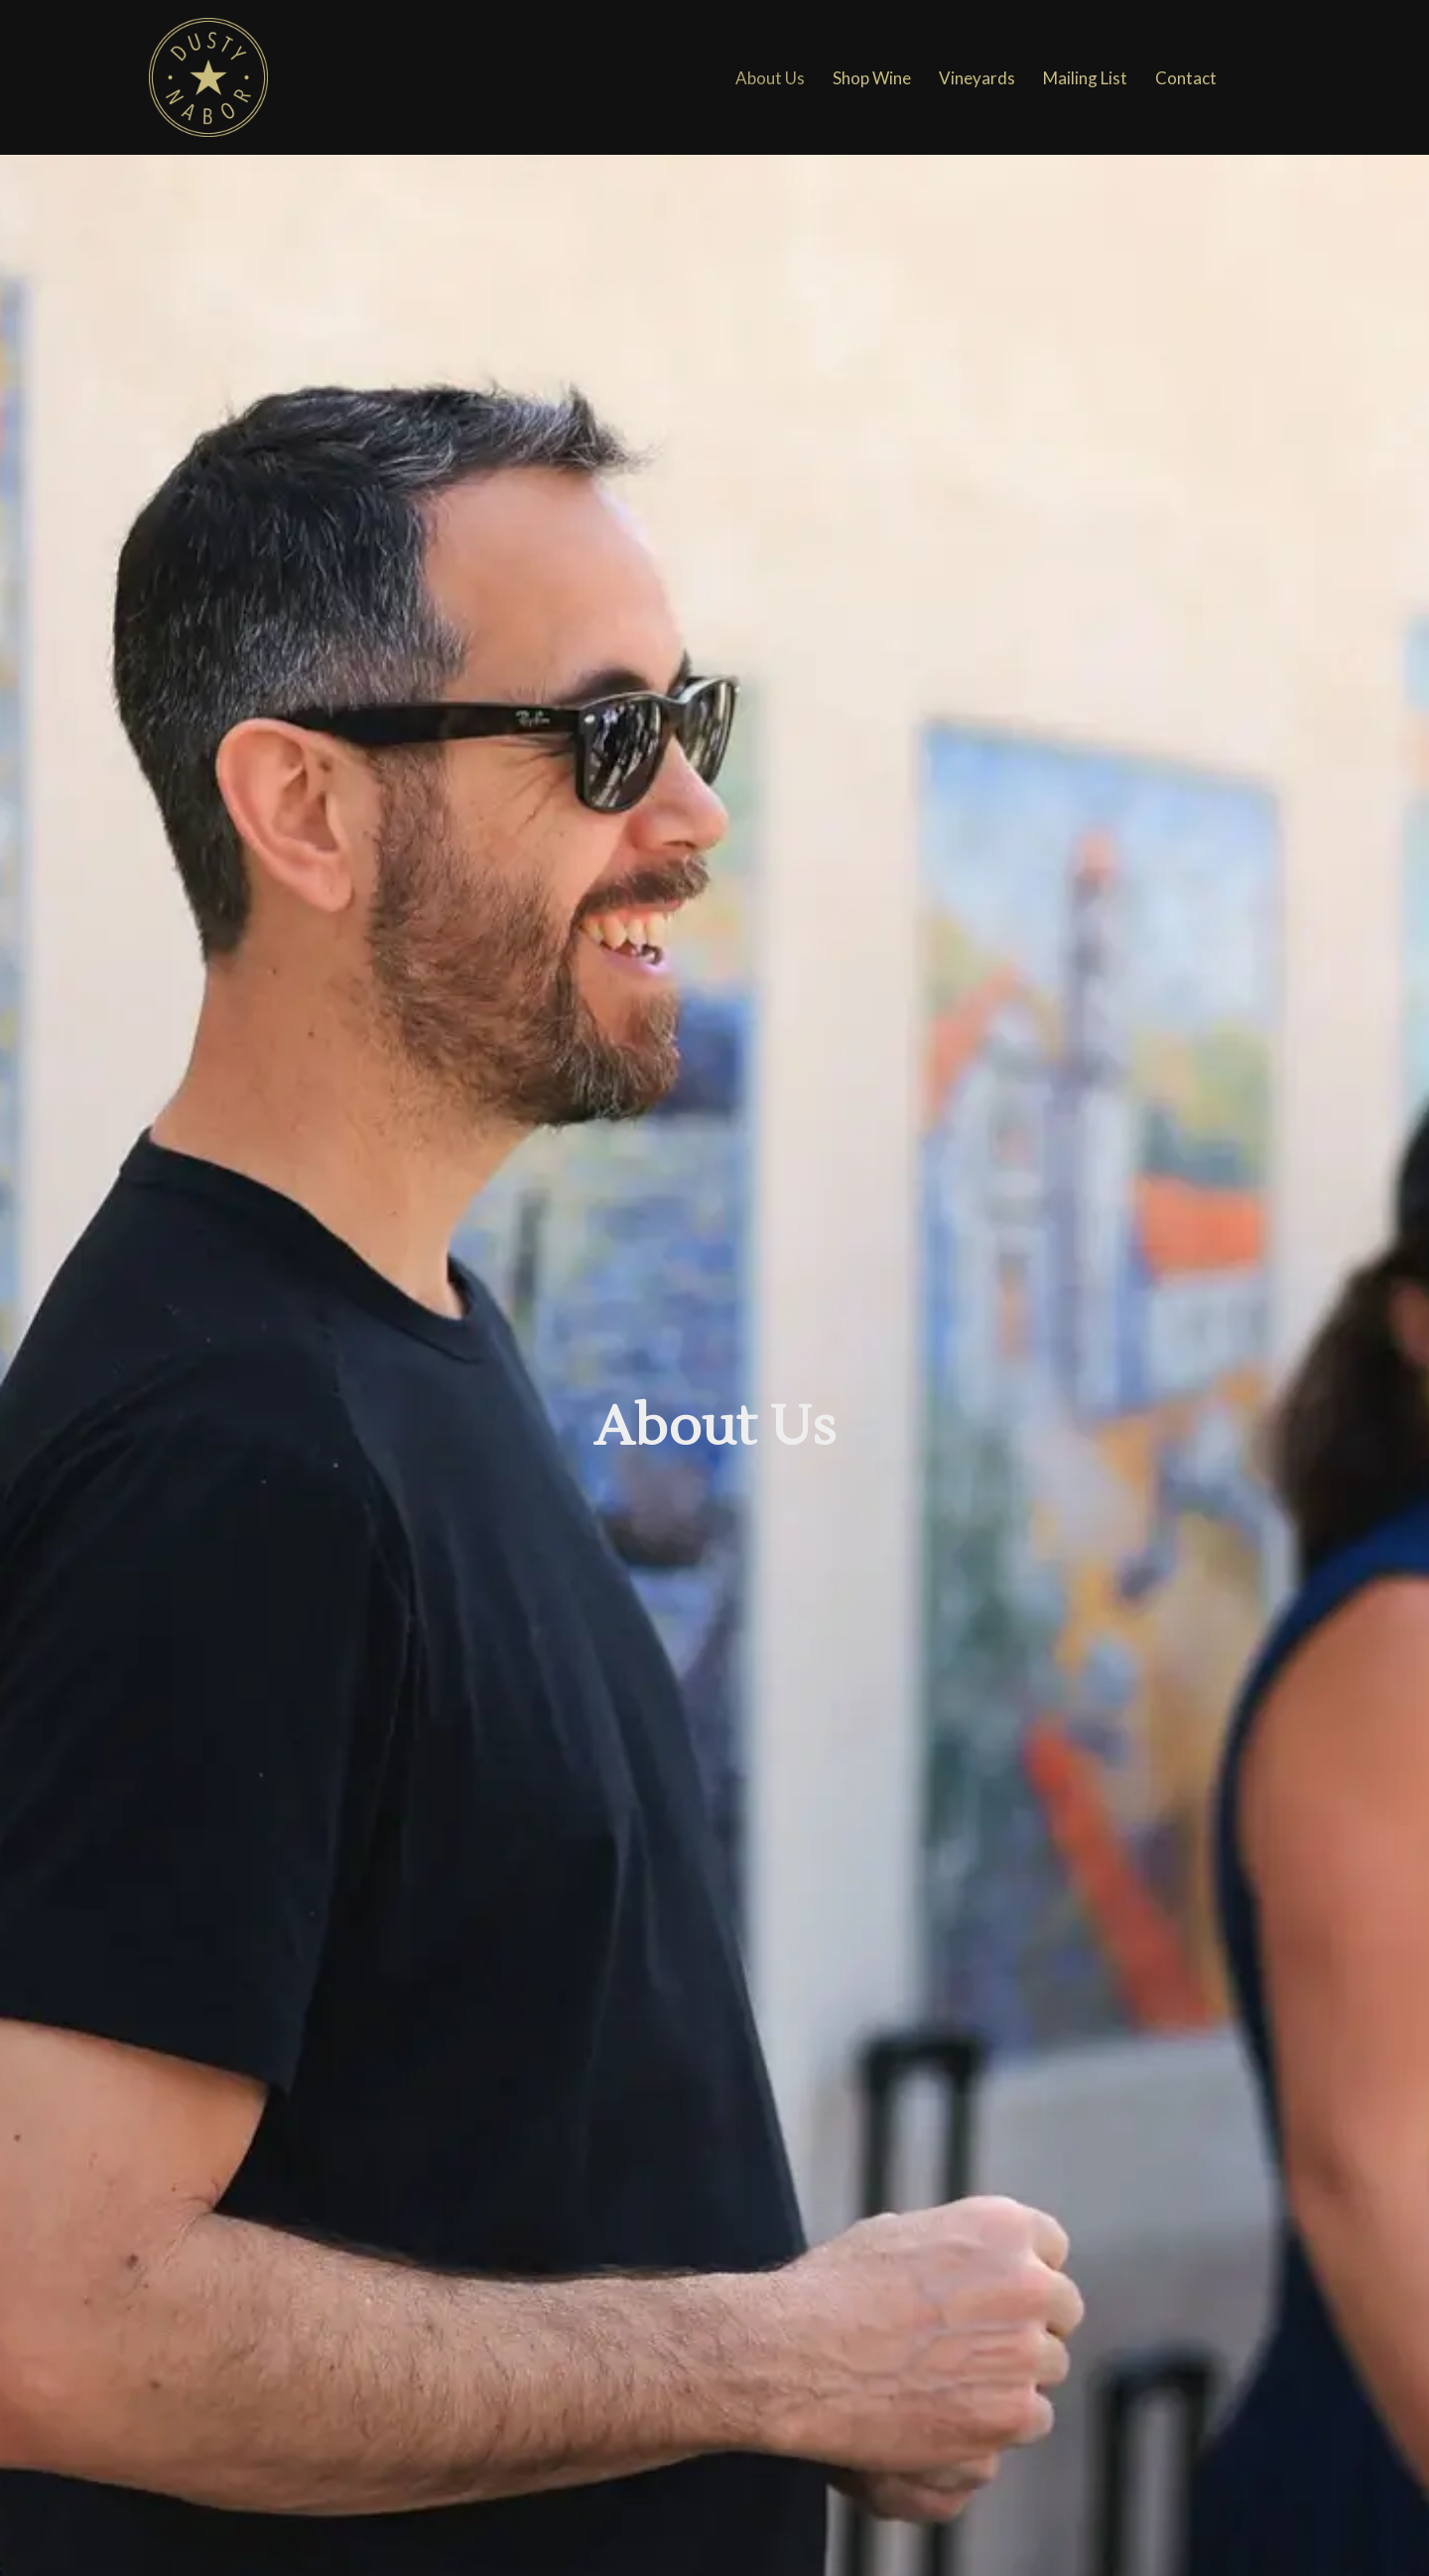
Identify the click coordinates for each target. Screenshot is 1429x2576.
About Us (770, 77)
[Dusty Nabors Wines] (208, 77)
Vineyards (977, 77)
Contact (1186, 77)
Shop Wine (872, 77)
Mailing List (1085, 77)
